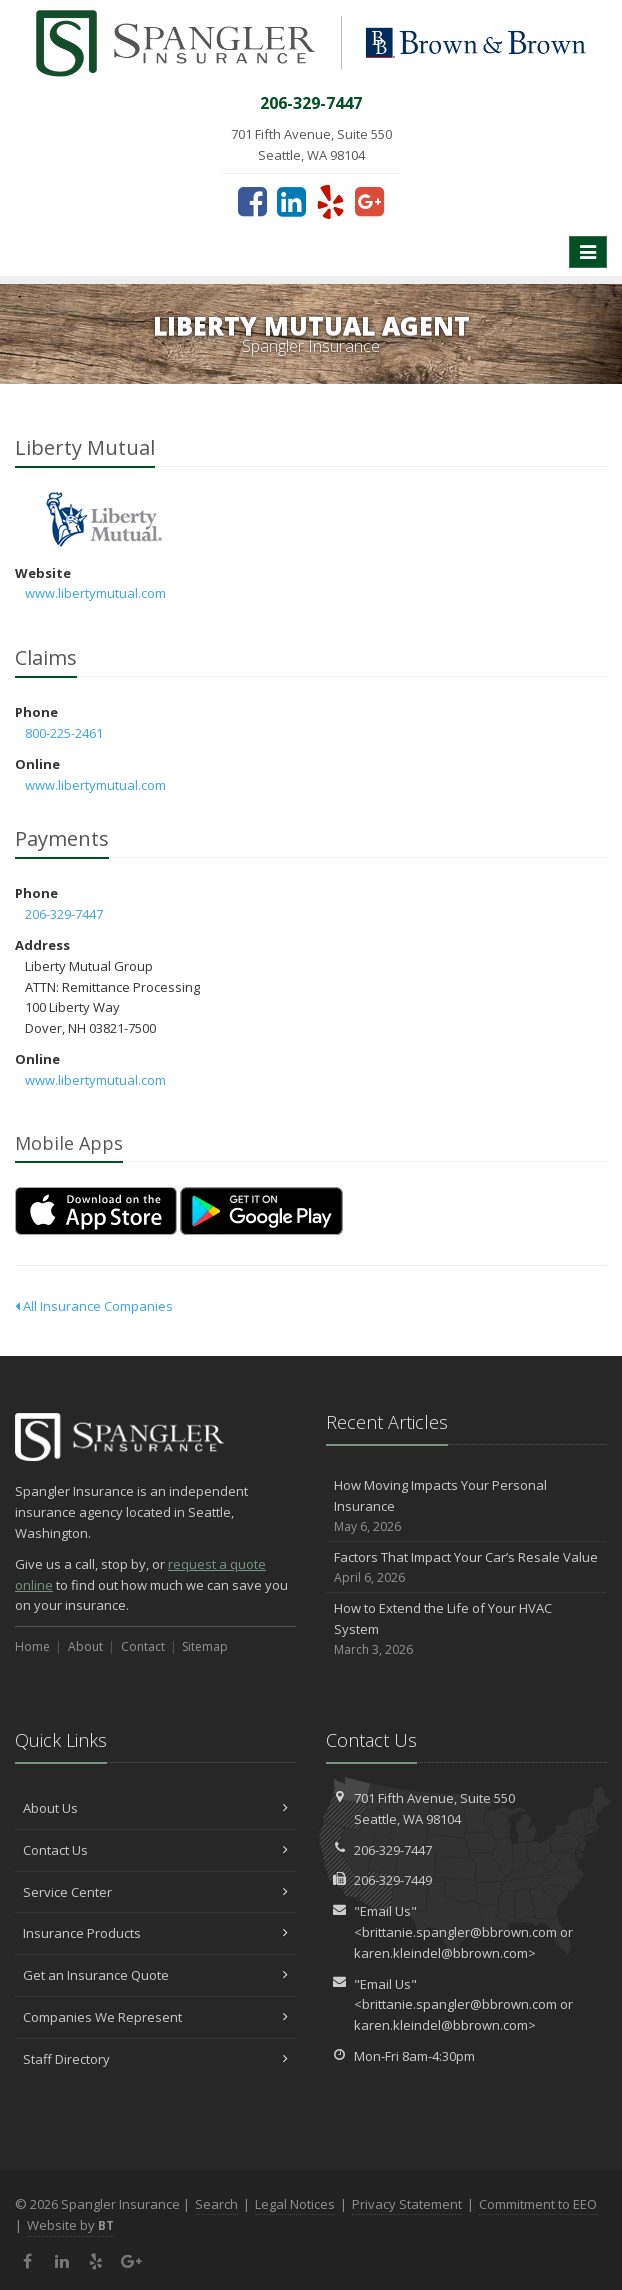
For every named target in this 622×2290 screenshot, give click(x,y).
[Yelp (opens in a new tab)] (330, 201)
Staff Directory (155, 2059)
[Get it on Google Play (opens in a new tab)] (261, 1211)
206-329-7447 (64, 914)
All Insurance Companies (94, 1306)
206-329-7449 (393, 1880)
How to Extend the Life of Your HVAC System (466, 1629)
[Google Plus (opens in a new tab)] (369, 201)
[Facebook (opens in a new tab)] (252, 201)
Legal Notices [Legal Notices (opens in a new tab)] (295, 2204)
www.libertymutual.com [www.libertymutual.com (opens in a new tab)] (95, 593)
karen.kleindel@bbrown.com (441, 1953)
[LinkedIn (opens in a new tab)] (291, 201)
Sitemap (205, 1646)
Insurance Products (155, 1933)
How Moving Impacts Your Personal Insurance (466, 1506)
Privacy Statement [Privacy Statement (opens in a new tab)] (407, 2204)
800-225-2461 (64, 733)
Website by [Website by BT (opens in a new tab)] (70, 2225)
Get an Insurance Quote (155, 1975)
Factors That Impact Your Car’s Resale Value (466, 1567)
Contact (143, 1646)
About (85, 1646)
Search (216, 2204)
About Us (155, 1808)
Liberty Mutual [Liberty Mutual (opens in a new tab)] (104, 519)
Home (32, 1646)
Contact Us (155, 1850)
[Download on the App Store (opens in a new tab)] (96, 1211)
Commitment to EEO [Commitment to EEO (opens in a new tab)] (538, 2204)
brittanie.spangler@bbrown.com (459, 1932)
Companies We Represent (155, 2017)
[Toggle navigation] (588, 252)
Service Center (155, 1892)
